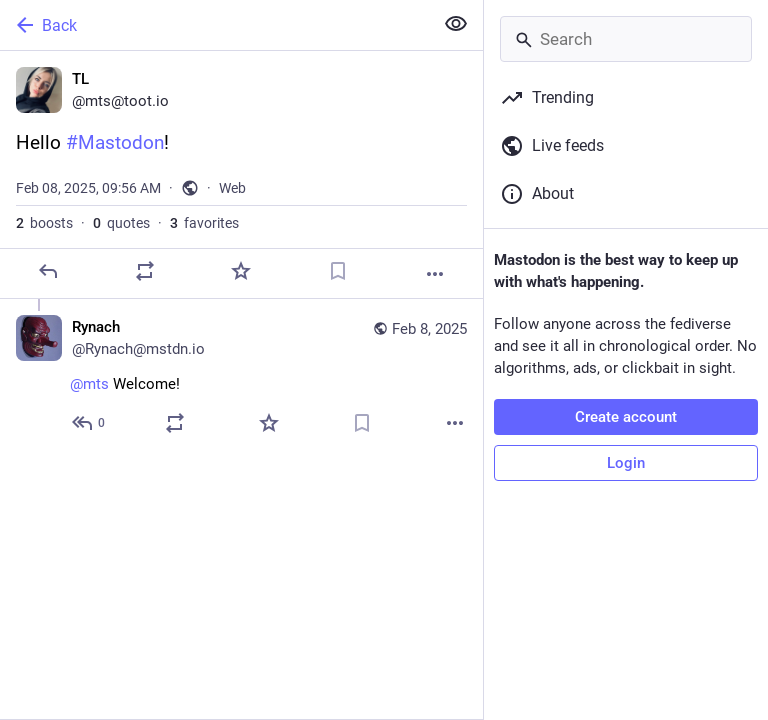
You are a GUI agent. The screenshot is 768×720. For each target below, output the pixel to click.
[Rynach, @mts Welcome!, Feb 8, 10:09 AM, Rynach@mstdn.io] (241, 377)
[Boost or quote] (145, 271)
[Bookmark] (338, 271)
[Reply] (48, 271)
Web (232, 188)
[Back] (214, 25)
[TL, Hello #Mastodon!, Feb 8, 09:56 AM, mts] (241, 175)
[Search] (626, 39)
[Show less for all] (456, 24)
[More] (435, 274)
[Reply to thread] (89, 423)
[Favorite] (241, 271)
